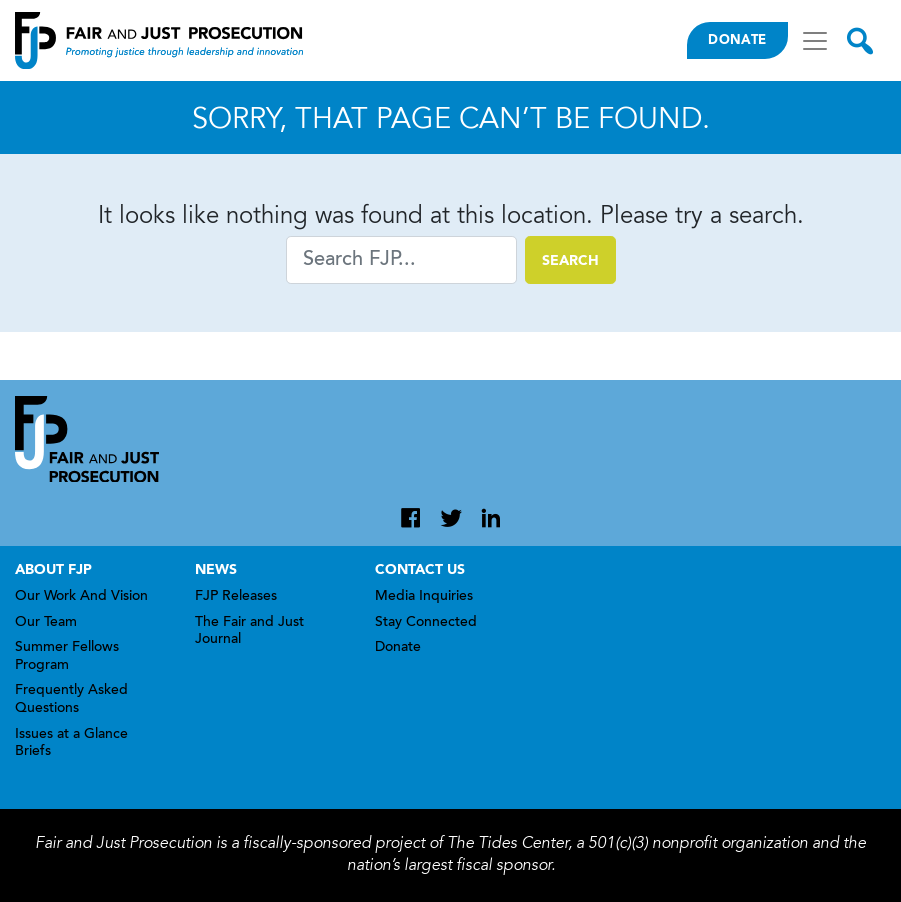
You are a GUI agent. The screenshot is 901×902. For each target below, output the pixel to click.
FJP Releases (236, 597)
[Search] (401, 260)
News (216, 570)
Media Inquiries (424, 597)
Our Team (46, 623)
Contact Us (420, 570)
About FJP (53, 570)
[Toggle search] (860, 41)
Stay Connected (426, 623)
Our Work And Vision (81, 597)
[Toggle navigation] (815, 41)
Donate (737, 40)
